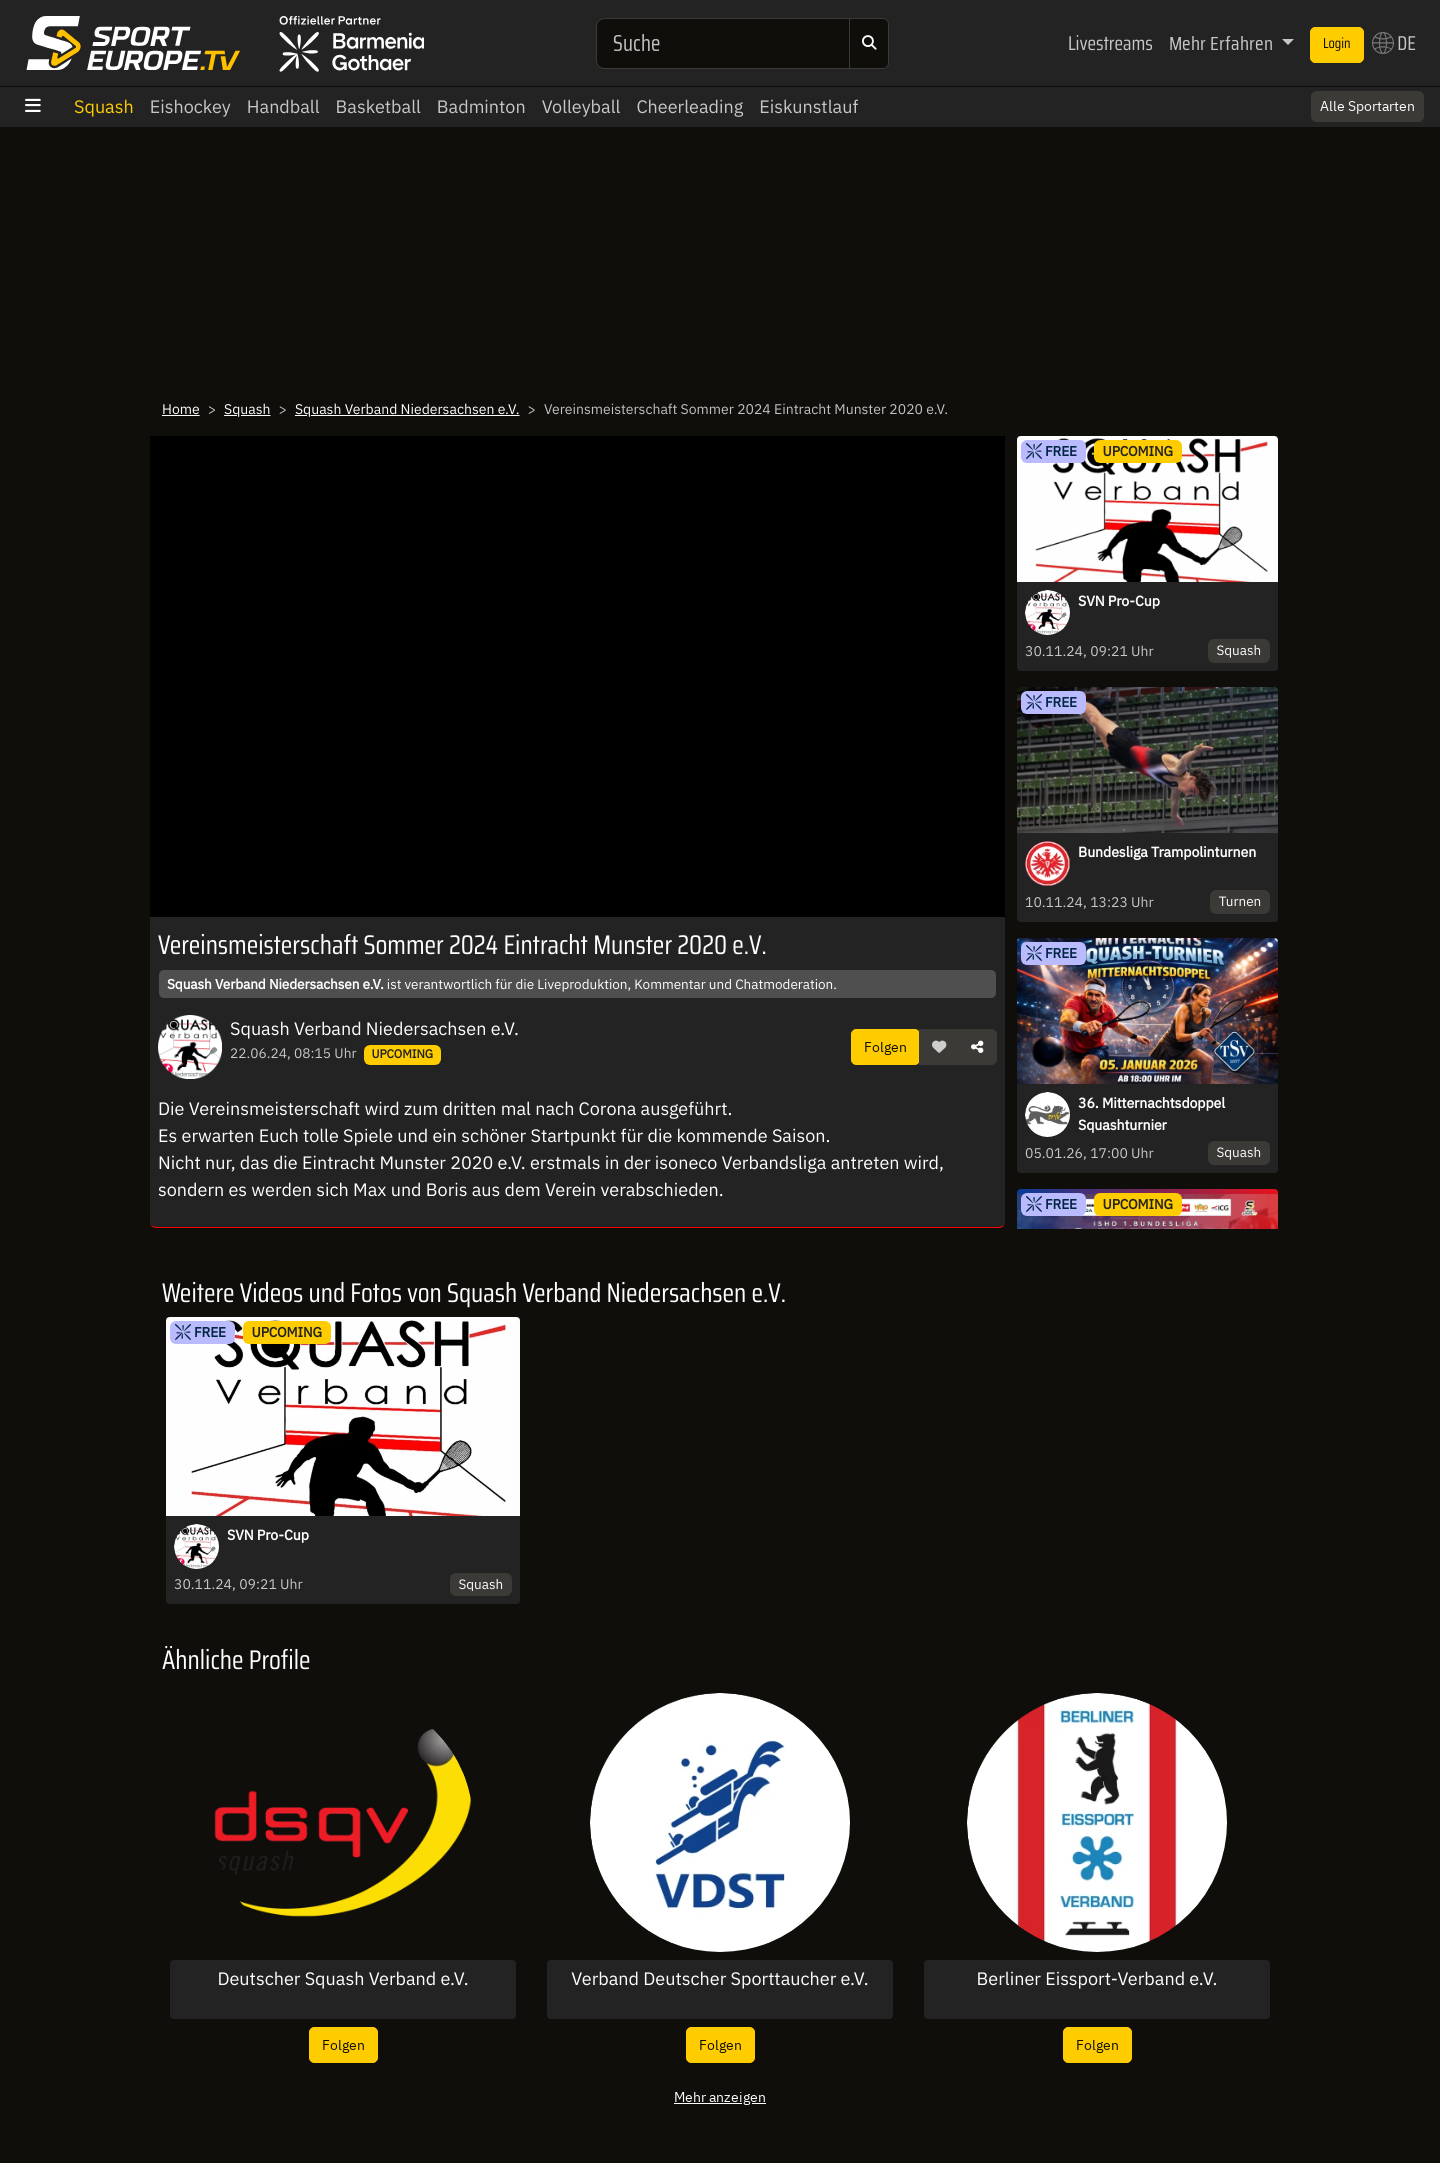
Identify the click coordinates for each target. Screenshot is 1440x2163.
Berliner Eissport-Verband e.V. (1097, 1979)
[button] (939, 1047)
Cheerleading (689, 106)
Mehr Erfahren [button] (1223, 43)
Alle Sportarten (1367, 106)
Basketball (378, 106)
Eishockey (190, 106)
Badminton (481, 106)
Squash (104, 106)
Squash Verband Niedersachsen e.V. (407, 409)
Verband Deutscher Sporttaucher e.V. (719, 1979)
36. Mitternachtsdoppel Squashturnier (1151, 1114)
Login (1337, 44)
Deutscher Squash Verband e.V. (342, 1979)
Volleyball (581, 106)
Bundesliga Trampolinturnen (1167, 852)
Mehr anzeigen (720, 2096)
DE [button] (1394, 43)
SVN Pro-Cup (1119, 601)
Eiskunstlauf (808, 106)
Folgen (885, 1046)
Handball (283, 106)
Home (181, 409)
